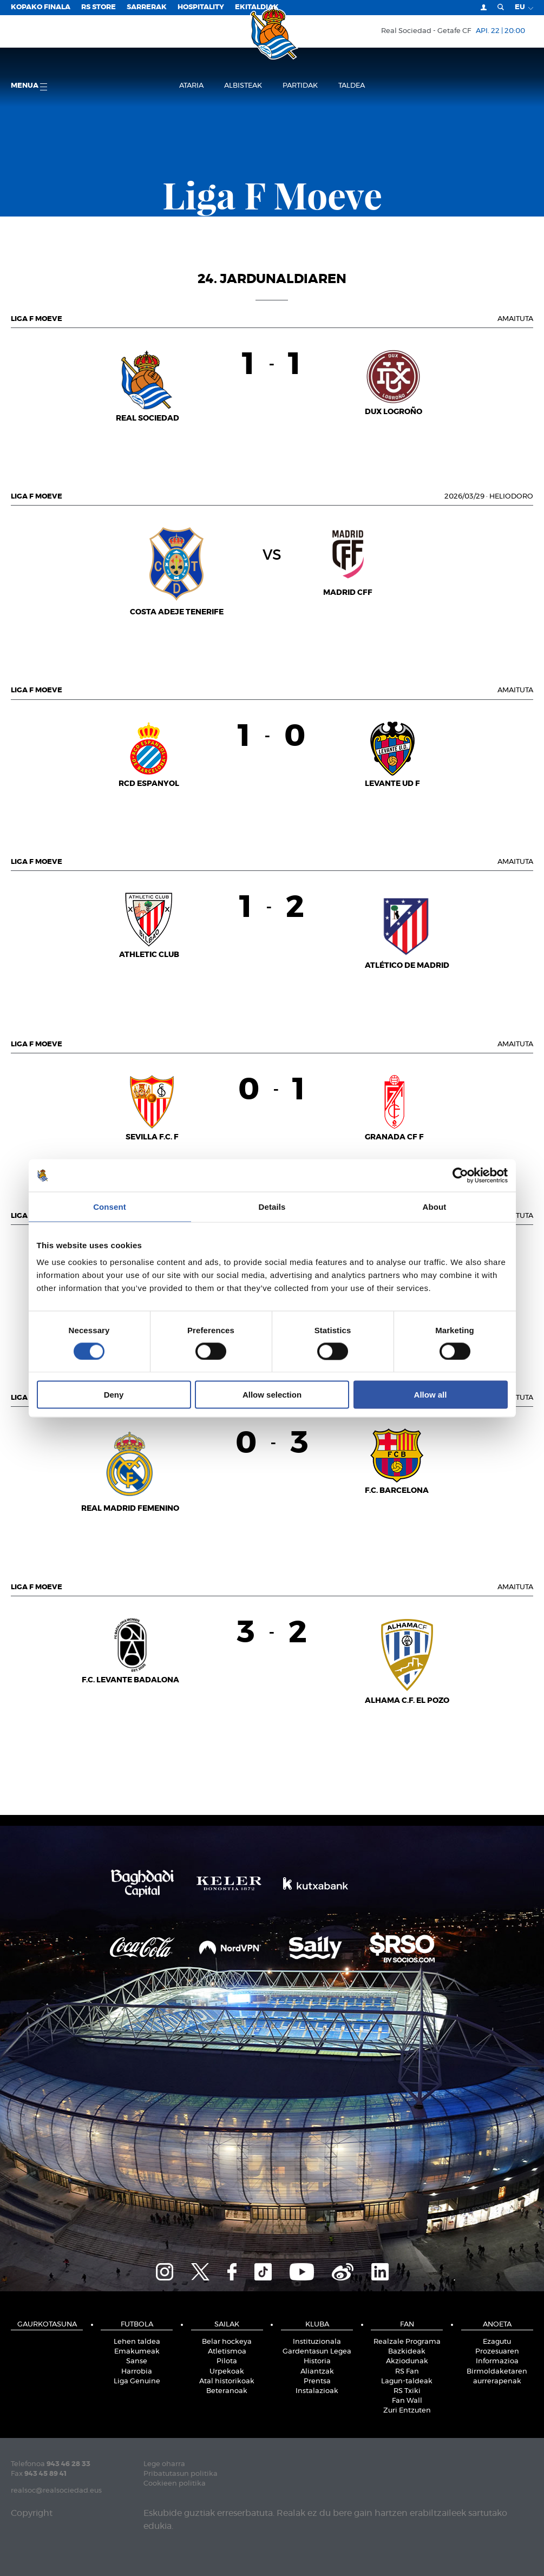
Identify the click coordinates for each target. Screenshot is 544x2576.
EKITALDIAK (257, 7)
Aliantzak (317, 2371)
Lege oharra (164, 2464)
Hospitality (201, 7)
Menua (29, 86)
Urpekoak (226, 2371)
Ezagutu (497, 2341)
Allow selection (272, 1394)
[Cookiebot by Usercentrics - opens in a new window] (460, 1175)
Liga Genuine (137, 2381)
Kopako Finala (40, 7)
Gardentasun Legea (317, 2351)
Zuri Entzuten (407, 2410)
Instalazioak (317, 2391)
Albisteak (243, 85)
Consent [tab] (109, 1206)
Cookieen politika (174, 2483)
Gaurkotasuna (47, 2324)
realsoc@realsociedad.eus (56, 2490)
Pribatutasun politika (180, 2473)
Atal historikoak (226, 2381)
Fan (407, 2324)
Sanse (136, 2361)
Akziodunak (407, 2361)
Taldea (351, 85)
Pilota (227, 2361)
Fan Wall (407, 2400)
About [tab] (435, 1206)
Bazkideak (406, 2351)
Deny (114, 1394)
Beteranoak (226, 2391)
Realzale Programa (407, 2341)
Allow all (430, 1394)
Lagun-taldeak (406, 2381)
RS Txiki (407, 2391)
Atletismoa (227, 2351)
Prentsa (317, 2381)
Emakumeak (137, 2351)
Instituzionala (317, 2341)
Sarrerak (147, 7)
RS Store (98, 7)
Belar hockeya (227, 2341)
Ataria (191, 85)
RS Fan (407, 2371)
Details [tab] (272, 1206)
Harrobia (136, 2371)
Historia (317, 2361)
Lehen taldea (137, 2341)
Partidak (300, 85)
